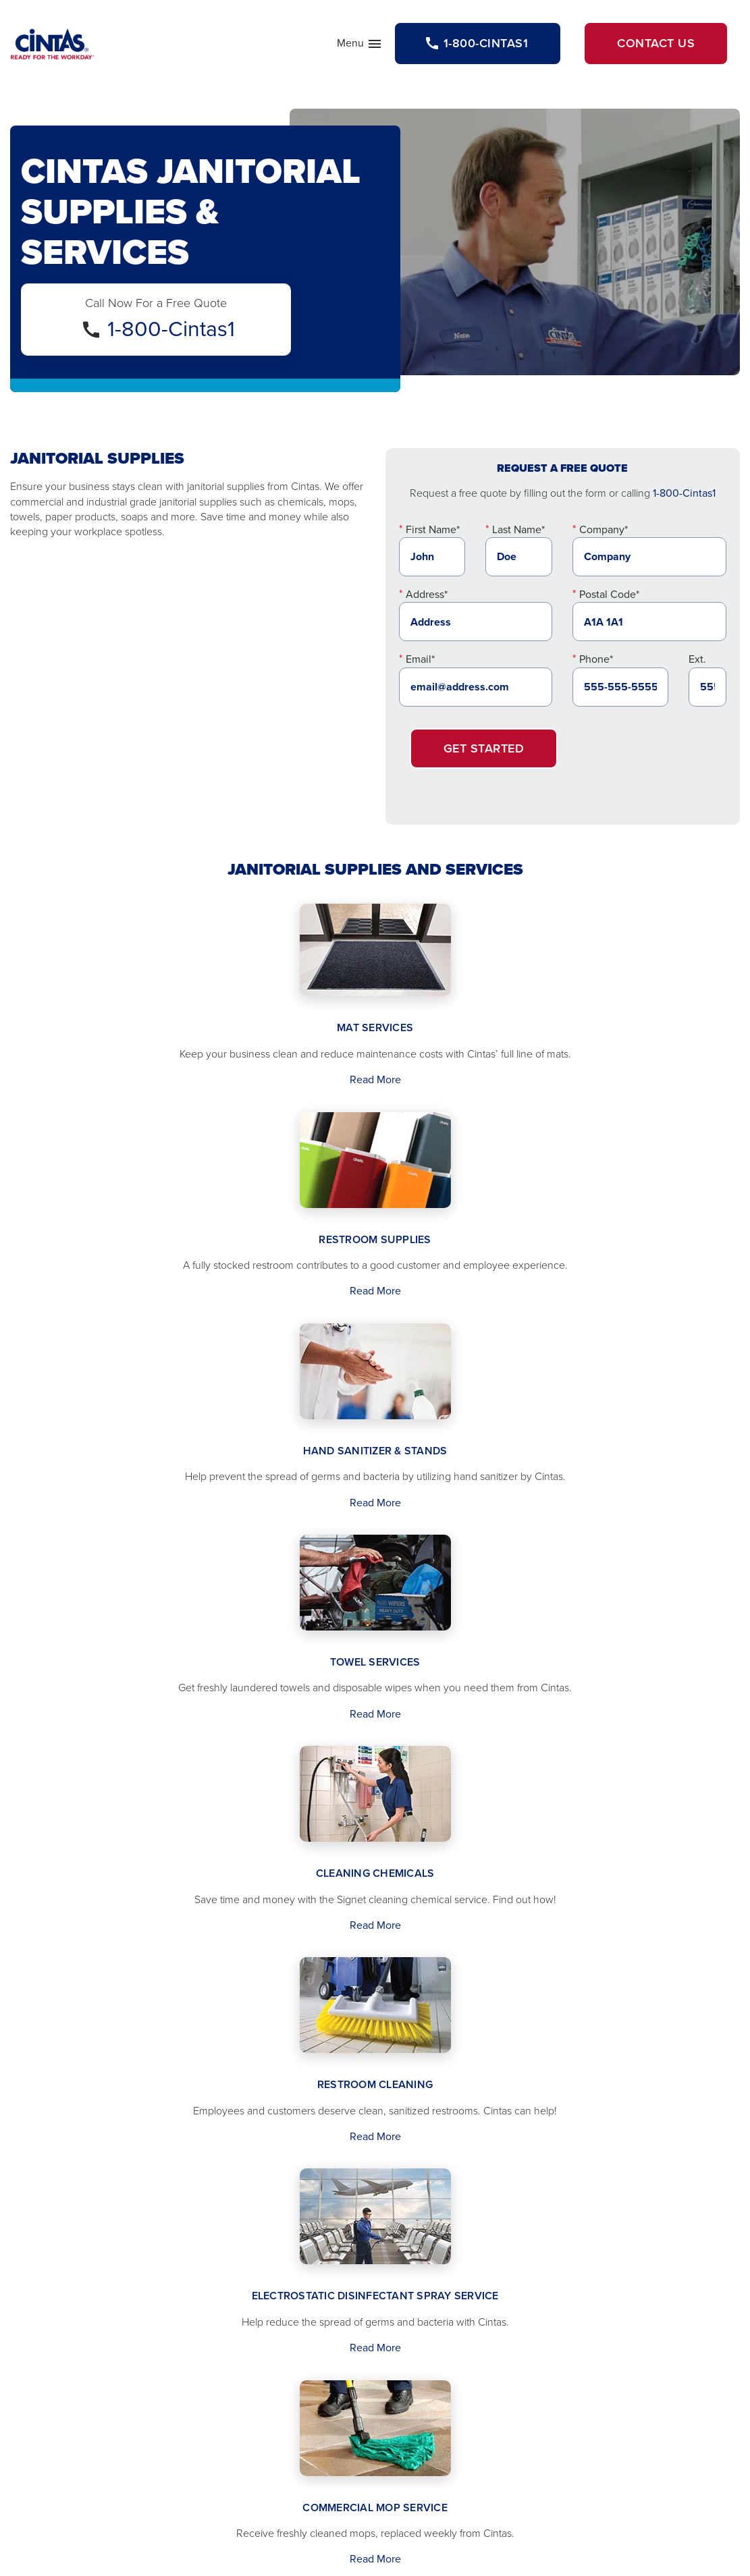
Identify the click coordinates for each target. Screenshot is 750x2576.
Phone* (596, 659)
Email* (420, 659)
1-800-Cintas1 (171, 328)
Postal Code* (609, 594)
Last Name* (518, 529)
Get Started (484, 748)
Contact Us (656, 43)
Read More (375, 1079)
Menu (360, 46)
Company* (603, 529)
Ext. (697, 659)
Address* (427, 594)
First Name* (433, 529)
